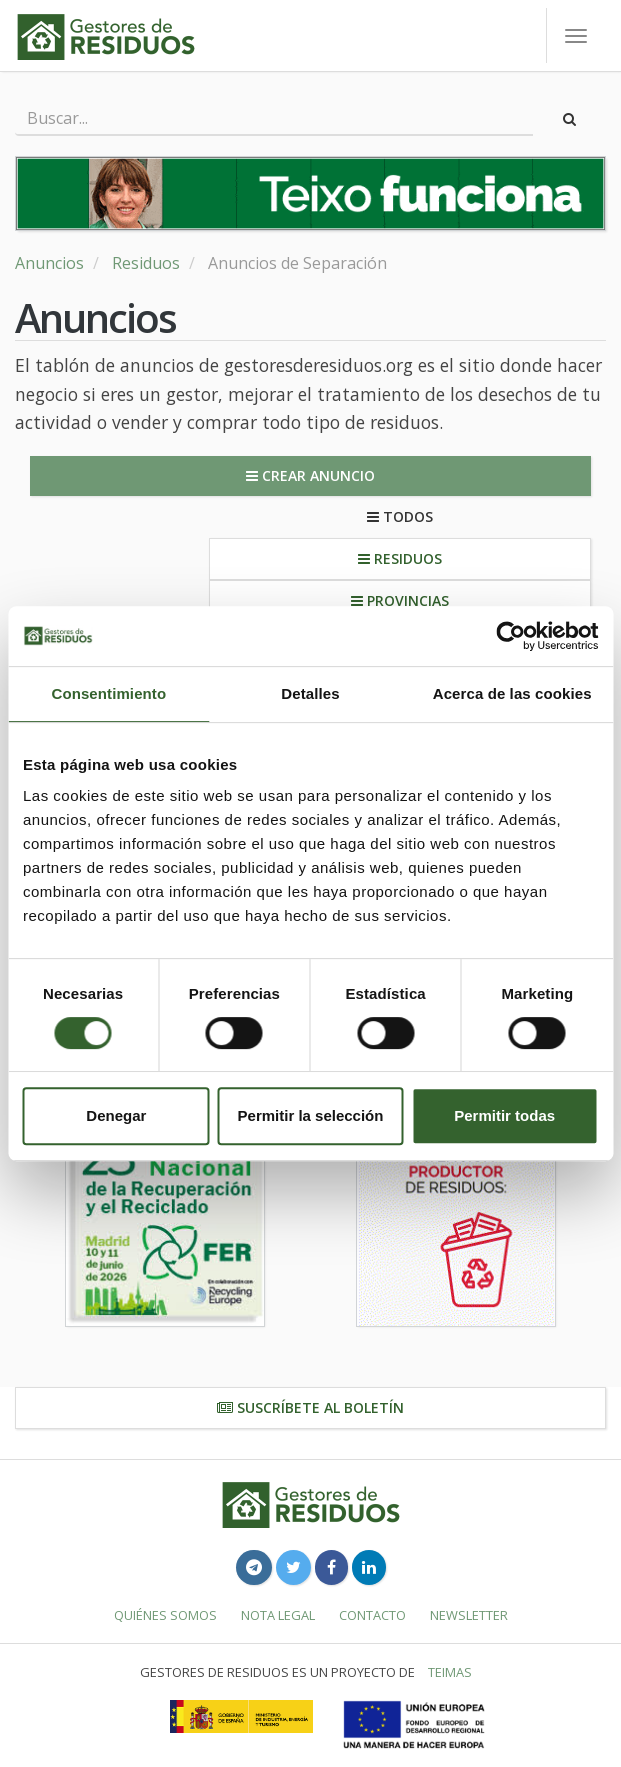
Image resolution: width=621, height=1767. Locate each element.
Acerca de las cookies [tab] (512, 693)
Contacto (372, 1615)
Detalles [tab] (310, 693)
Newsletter (469, 1615)
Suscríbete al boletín (310, 1407)
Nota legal (278, 1615)
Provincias (400, 600)
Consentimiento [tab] (108, 693)
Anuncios (49, 263)
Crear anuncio (310, 475)
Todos (400, 516)
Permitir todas (504, 1115)
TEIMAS (450, 1672)
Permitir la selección (311, 1115)
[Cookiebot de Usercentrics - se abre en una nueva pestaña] (510, 636)
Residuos (146, 263)
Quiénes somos (165, 1615)
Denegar (116, 1115)
